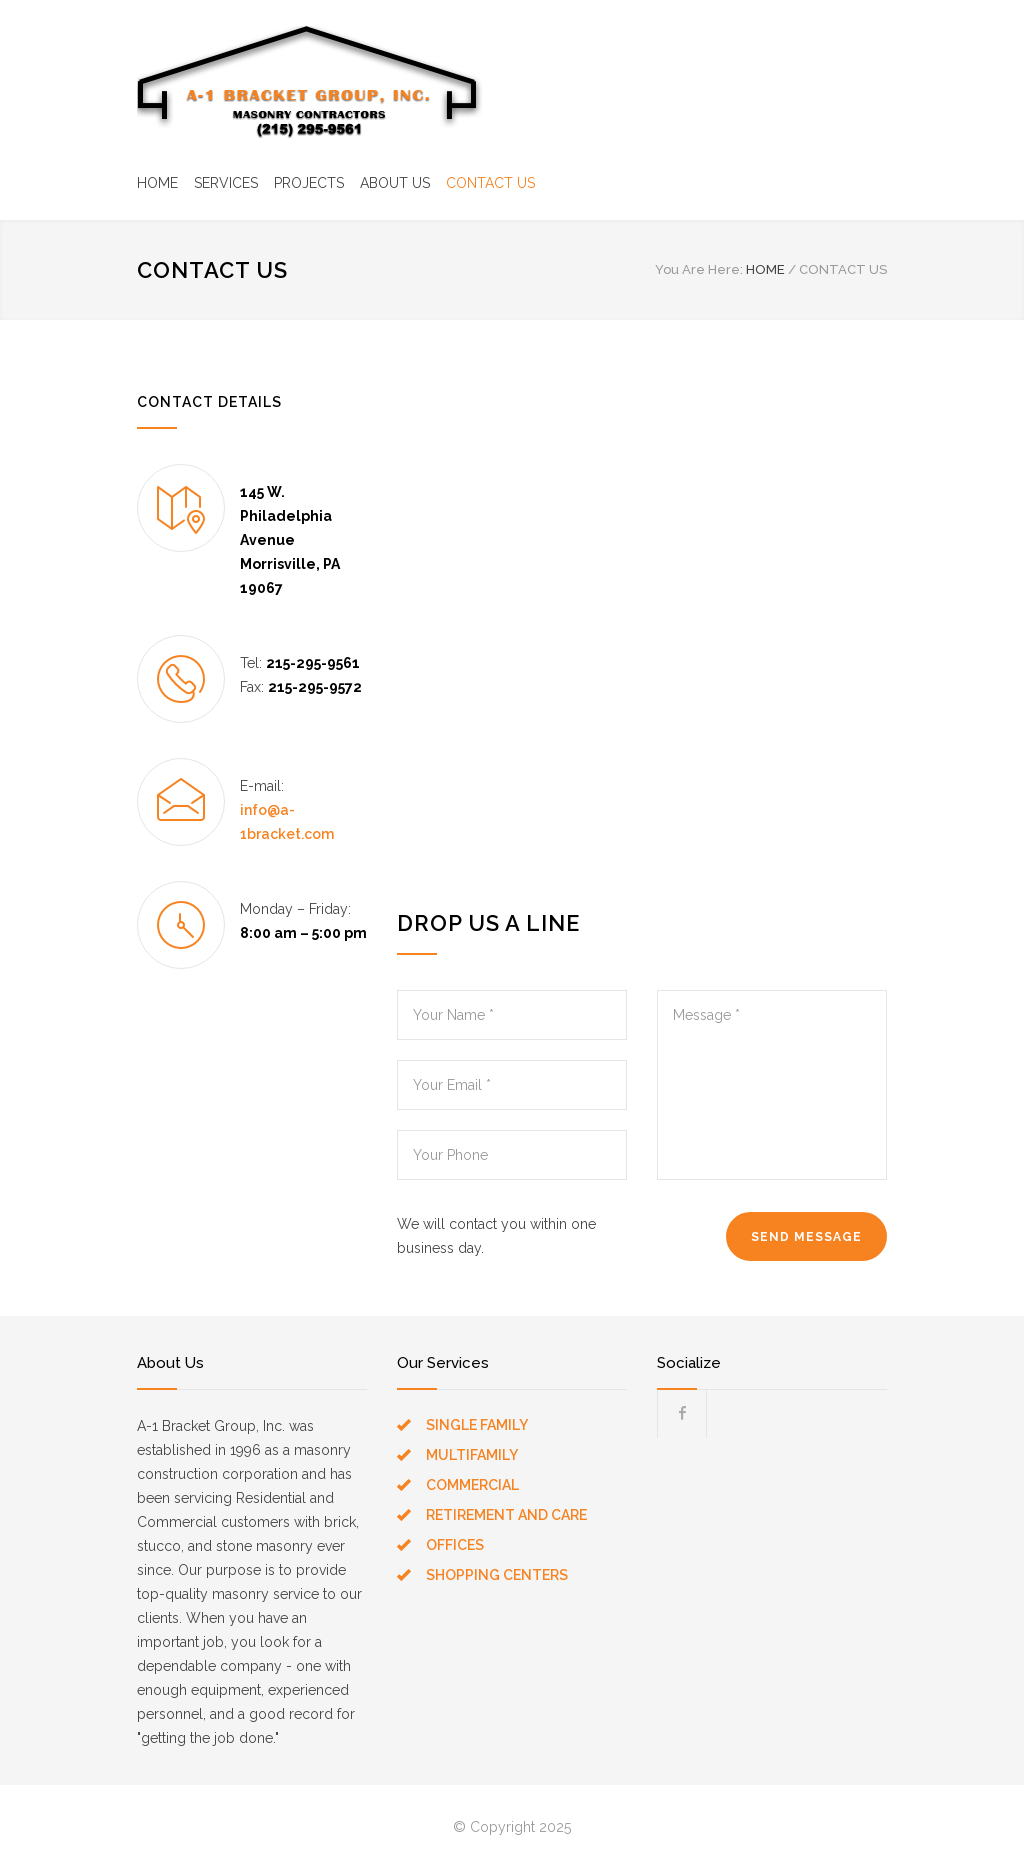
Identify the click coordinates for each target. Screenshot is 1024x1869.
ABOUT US (395, 183)
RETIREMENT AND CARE (506, 1515)
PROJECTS (309, 183)
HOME (157, 183)
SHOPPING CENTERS (497, 1575)
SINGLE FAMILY (477, 1425)
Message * (772, 1085)
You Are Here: (699, 269)
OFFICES (455, 1545)
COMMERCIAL (472, 1485)
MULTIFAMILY (472, 1455)
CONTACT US (490, 183)
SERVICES (226, 183)
